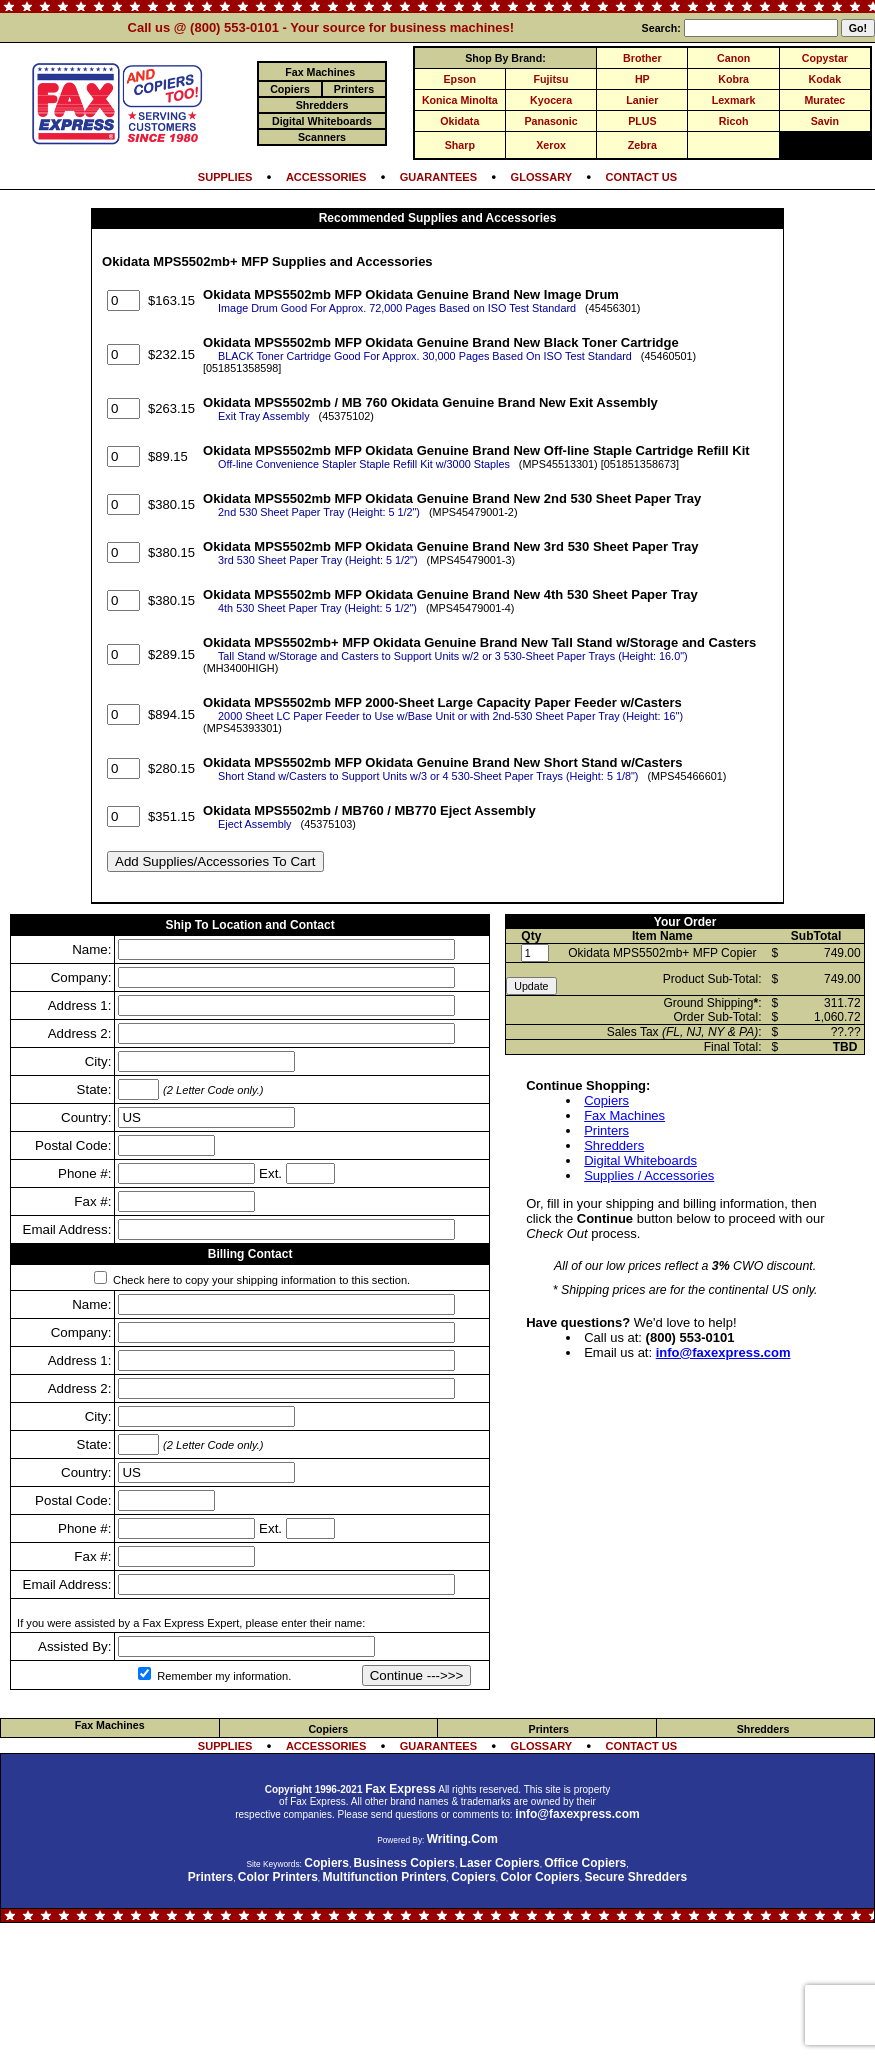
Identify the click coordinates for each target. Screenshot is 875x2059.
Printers (606, 1130)
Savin (825, 121)
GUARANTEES (438, 177)
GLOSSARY (542, 177)
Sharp (460, 145)
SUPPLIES (225, 177)
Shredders (614, 1145)
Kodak (825, 79)
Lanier (642, 100)
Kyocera (551, 100)
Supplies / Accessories (649, 1175)
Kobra (733, 79)
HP (642, 79)
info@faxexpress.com (723, 1352)
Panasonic (550, 121)
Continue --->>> (417, 1675)
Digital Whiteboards (640, 1160)
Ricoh (734, 121)
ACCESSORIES (326, 177)
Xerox (551, 145)
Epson (460, 79)
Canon (733, 58)
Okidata (459, 121)
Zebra (642, 145)
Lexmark (734, 100)
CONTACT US (642, 177)
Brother (642, 58)
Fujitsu (551, 79)
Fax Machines (624, 1115)
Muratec (824, 100)
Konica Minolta (460, 100)
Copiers (606, 1100)
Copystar (825, 58)
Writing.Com (462, 1839)
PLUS (642, 121)
